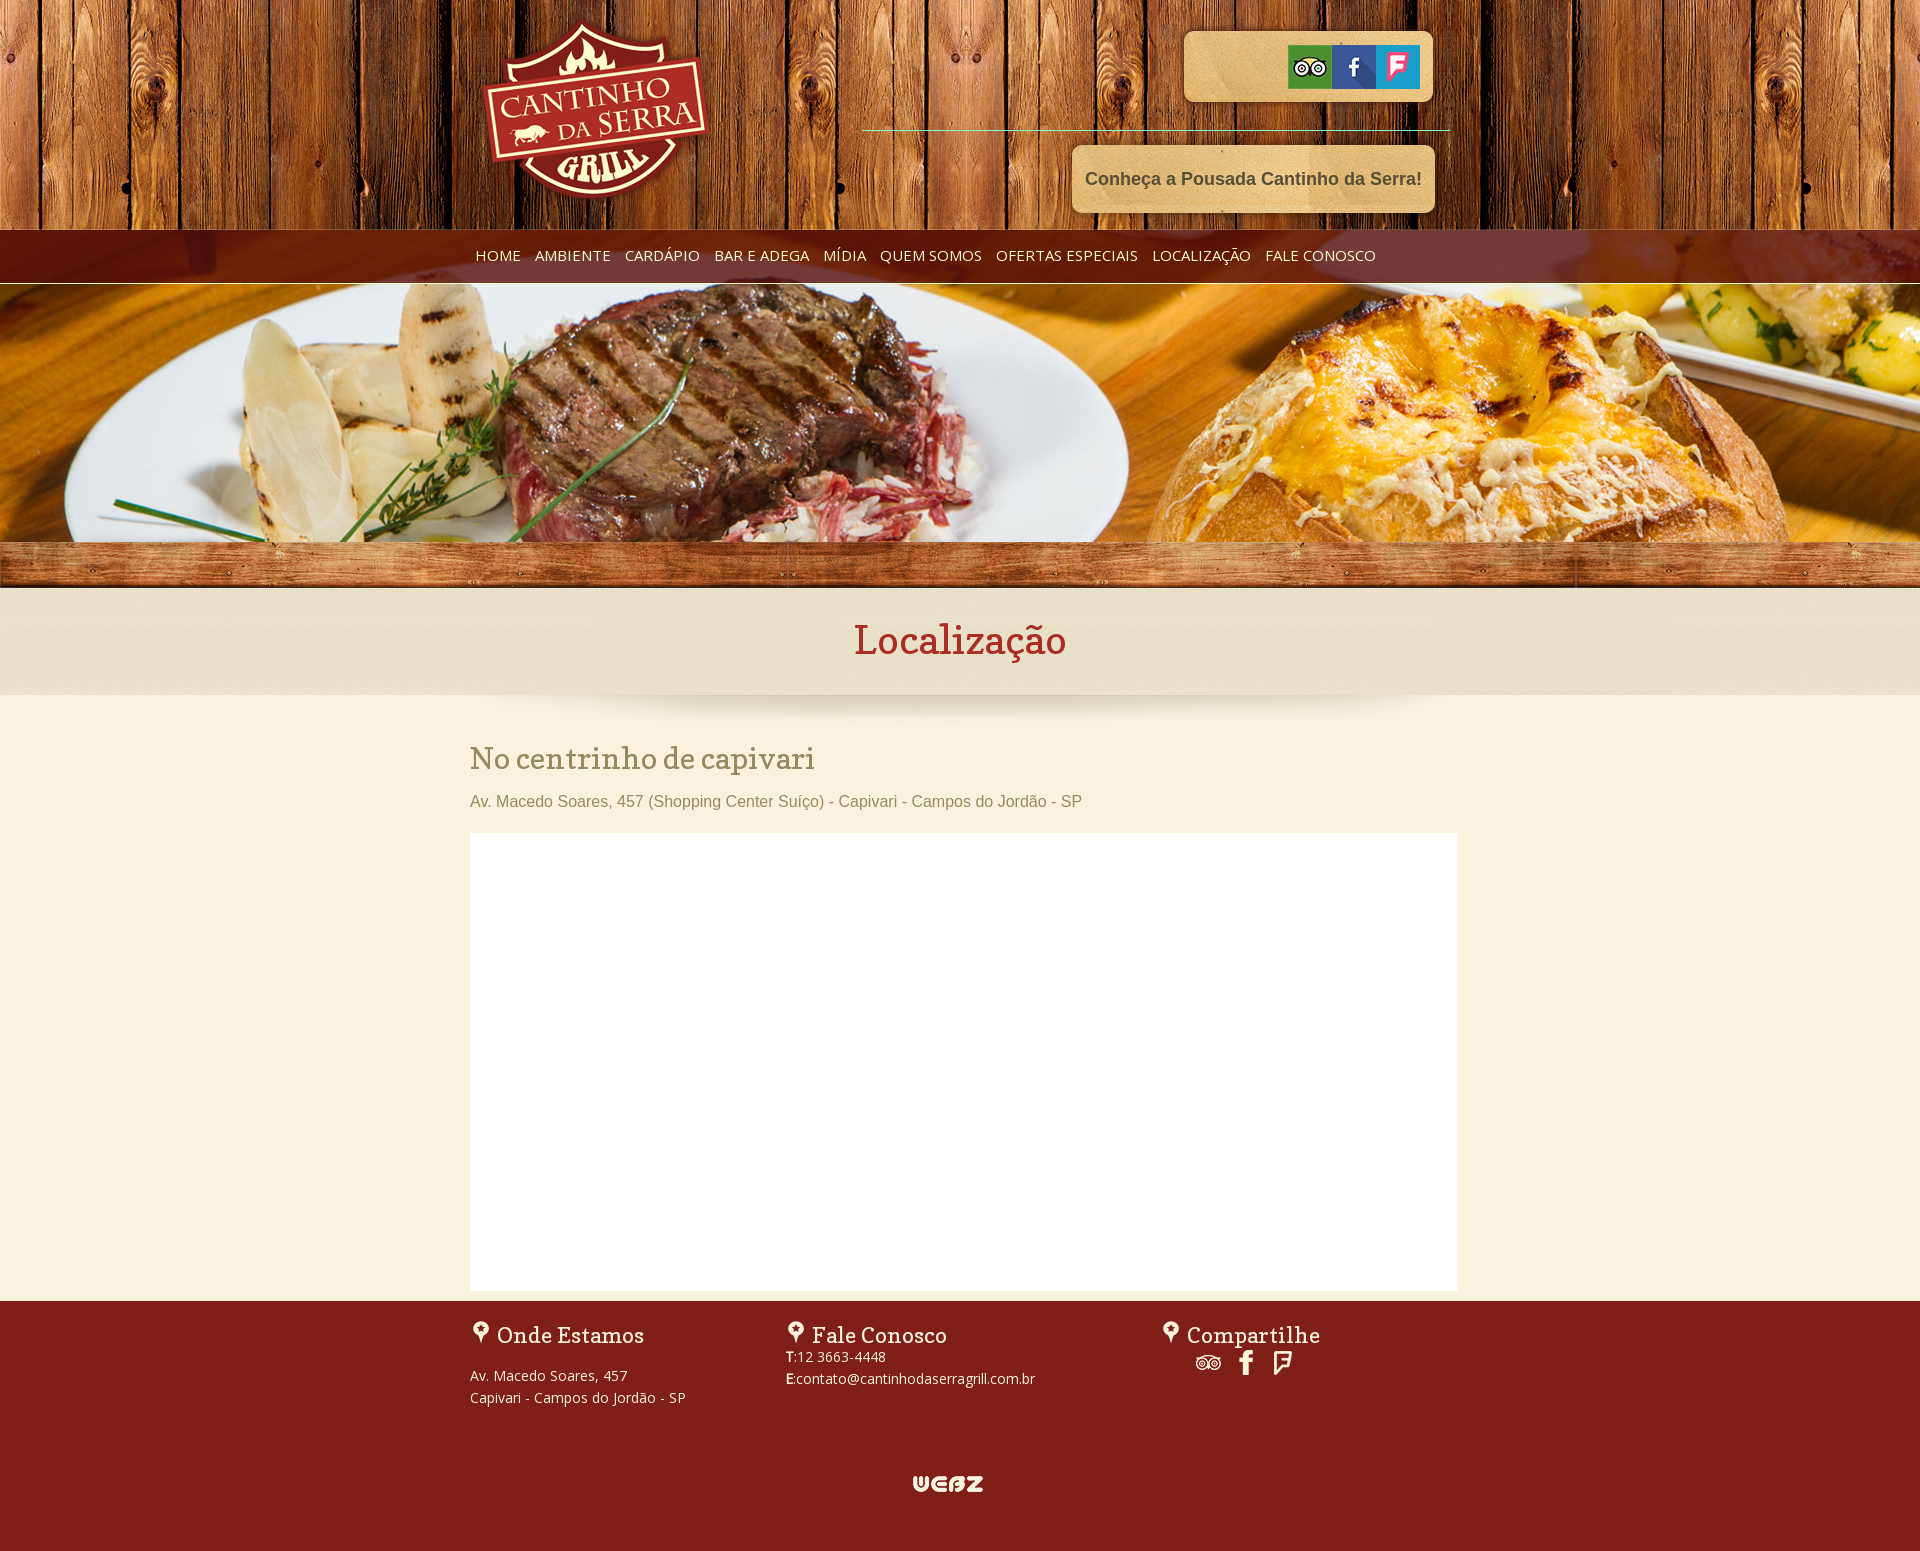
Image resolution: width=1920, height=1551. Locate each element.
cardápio (662, 255)
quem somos (931, 255)
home (498, 255)
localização (1201, 255)
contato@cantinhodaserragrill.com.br (915, 1378)
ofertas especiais (1067, 255)
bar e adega (761, 255)
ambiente (573, 255)
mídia (844, 255)
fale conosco (1320, 255)
